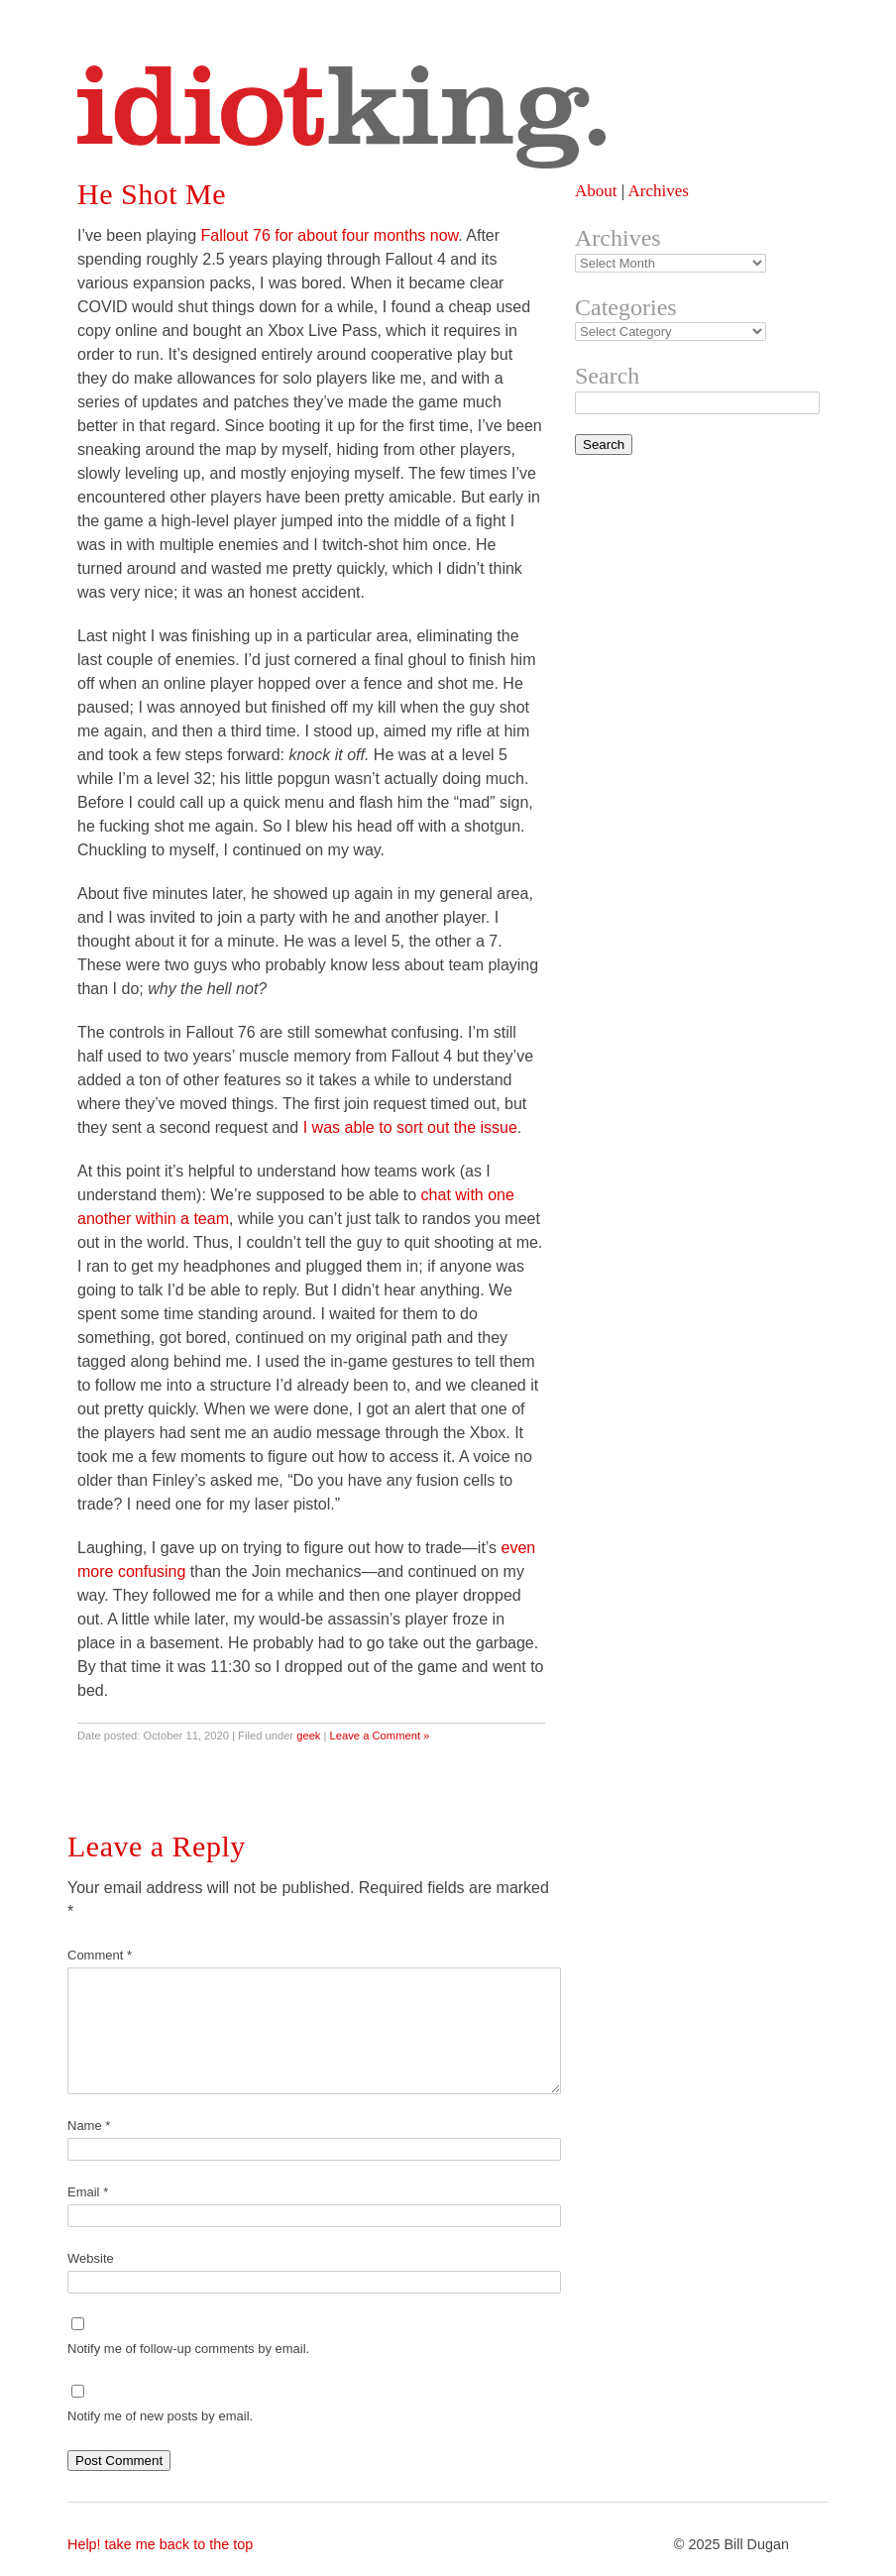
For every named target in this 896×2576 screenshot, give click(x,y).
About (596, 190)
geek (308, 1735)
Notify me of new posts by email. (160, 2415)
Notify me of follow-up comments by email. (188, 2348)
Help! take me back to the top (160, 2544)
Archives (657, 190)
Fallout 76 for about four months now (330, 235)
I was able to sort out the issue (410, 1127)
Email (87, 2191)
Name (88, 2125)
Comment (99, 1955)
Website (90, 2258)
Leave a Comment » (380, 1735)
